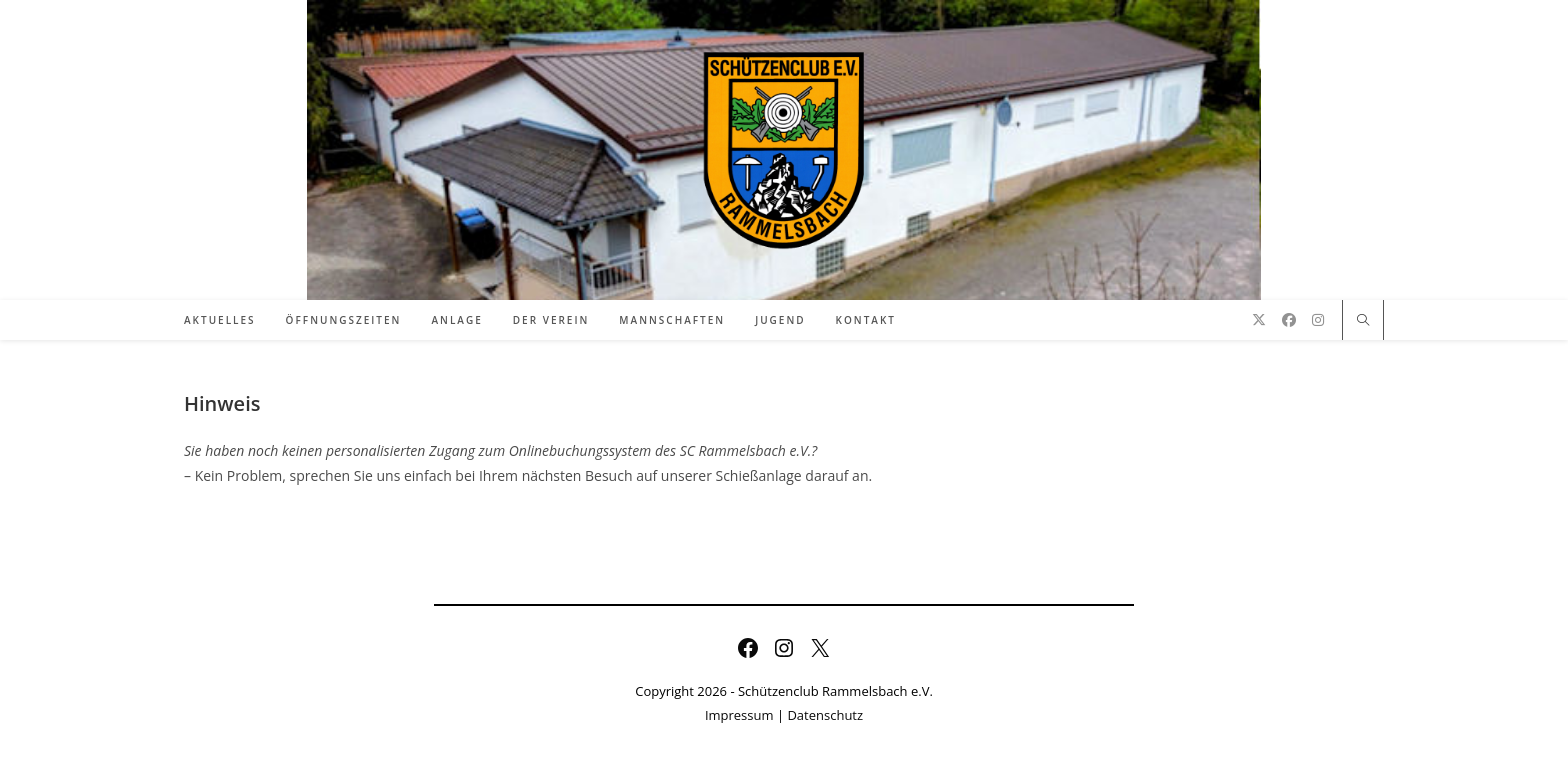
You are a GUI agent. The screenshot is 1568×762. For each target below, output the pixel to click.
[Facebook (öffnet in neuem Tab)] (1289, 320)
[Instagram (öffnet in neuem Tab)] (1318, 320)
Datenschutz (825, 715)
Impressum (739, 715)
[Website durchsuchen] (1363, 321)
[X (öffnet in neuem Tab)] (1259, 320)
